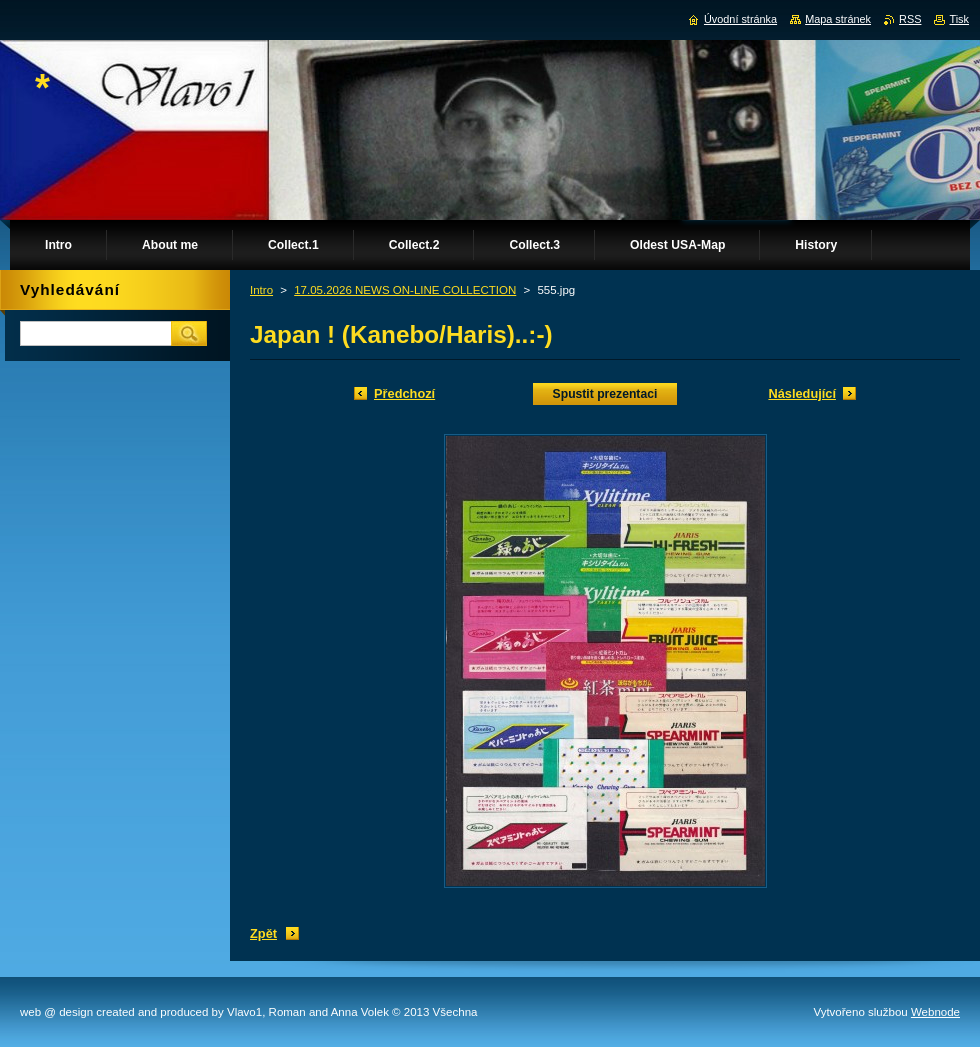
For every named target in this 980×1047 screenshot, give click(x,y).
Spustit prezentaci (605, 394)
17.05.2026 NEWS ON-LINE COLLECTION (405, 290)
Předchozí (404, 393)
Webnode (935, 1012)
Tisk (959, 19)
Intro (261, 290)
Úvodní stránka (740, 19)
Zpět (263, 933)
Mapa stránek (838, 19)
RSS (910, 19)
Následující (802, 393)
